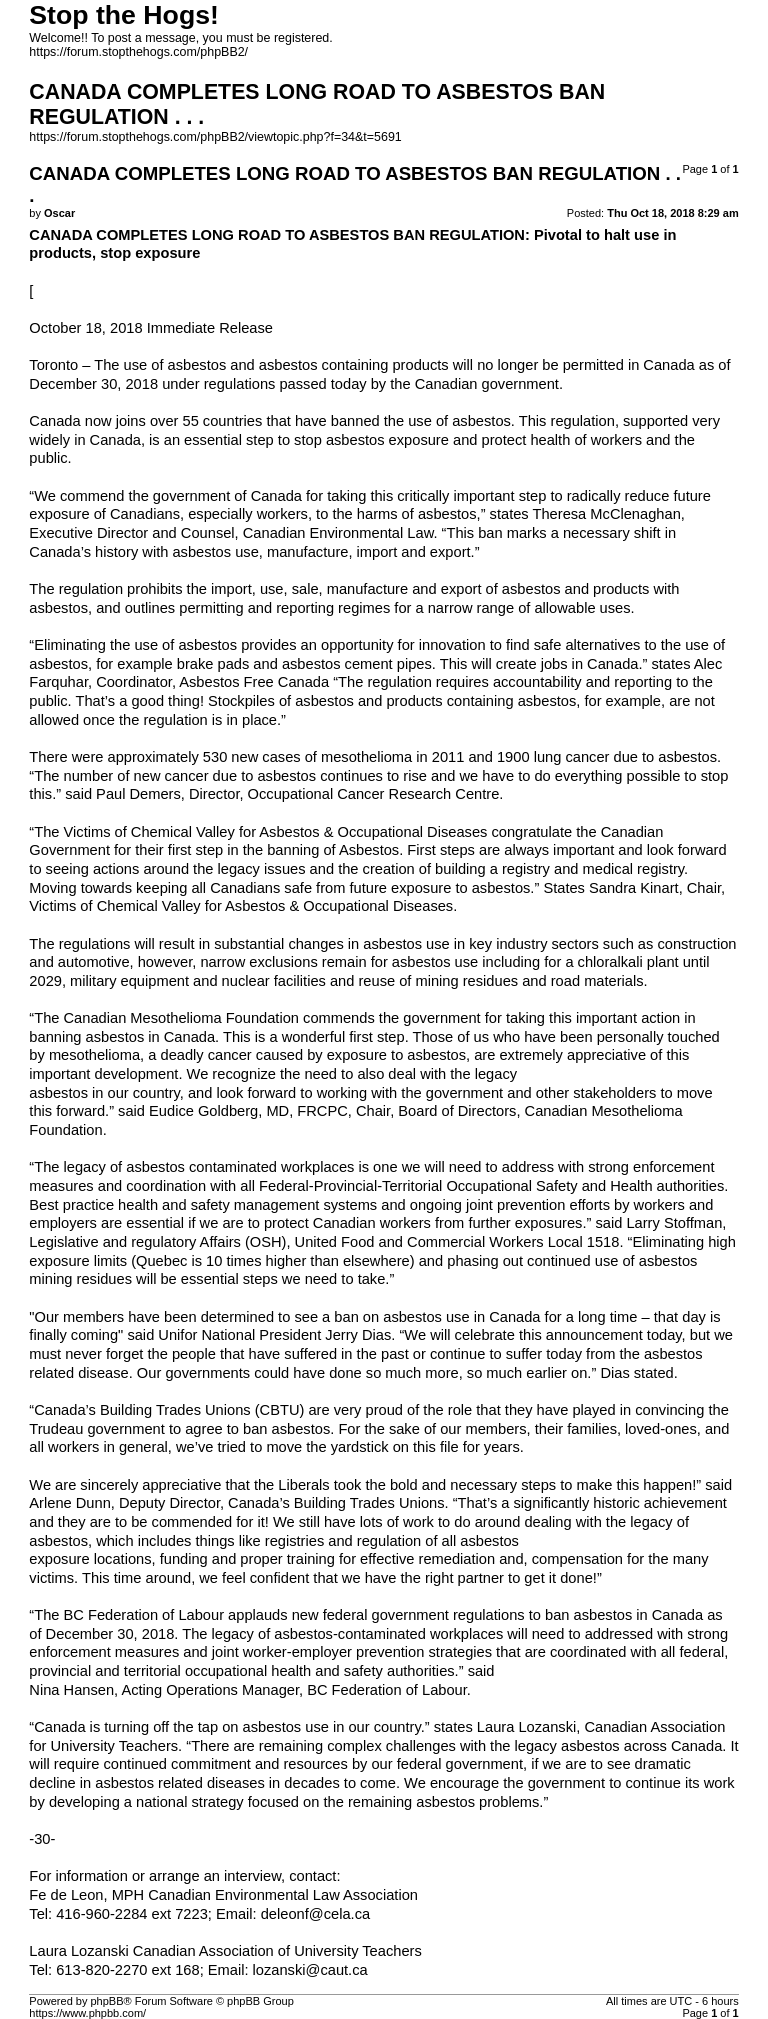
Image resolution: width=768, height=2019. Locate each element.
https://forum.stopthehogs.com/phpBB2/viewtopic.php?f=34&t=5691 (215, 137)
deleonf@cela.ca (315, 1914)
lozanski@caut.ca (310, 1970)
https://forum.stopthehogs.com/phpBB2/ (138, 52)
